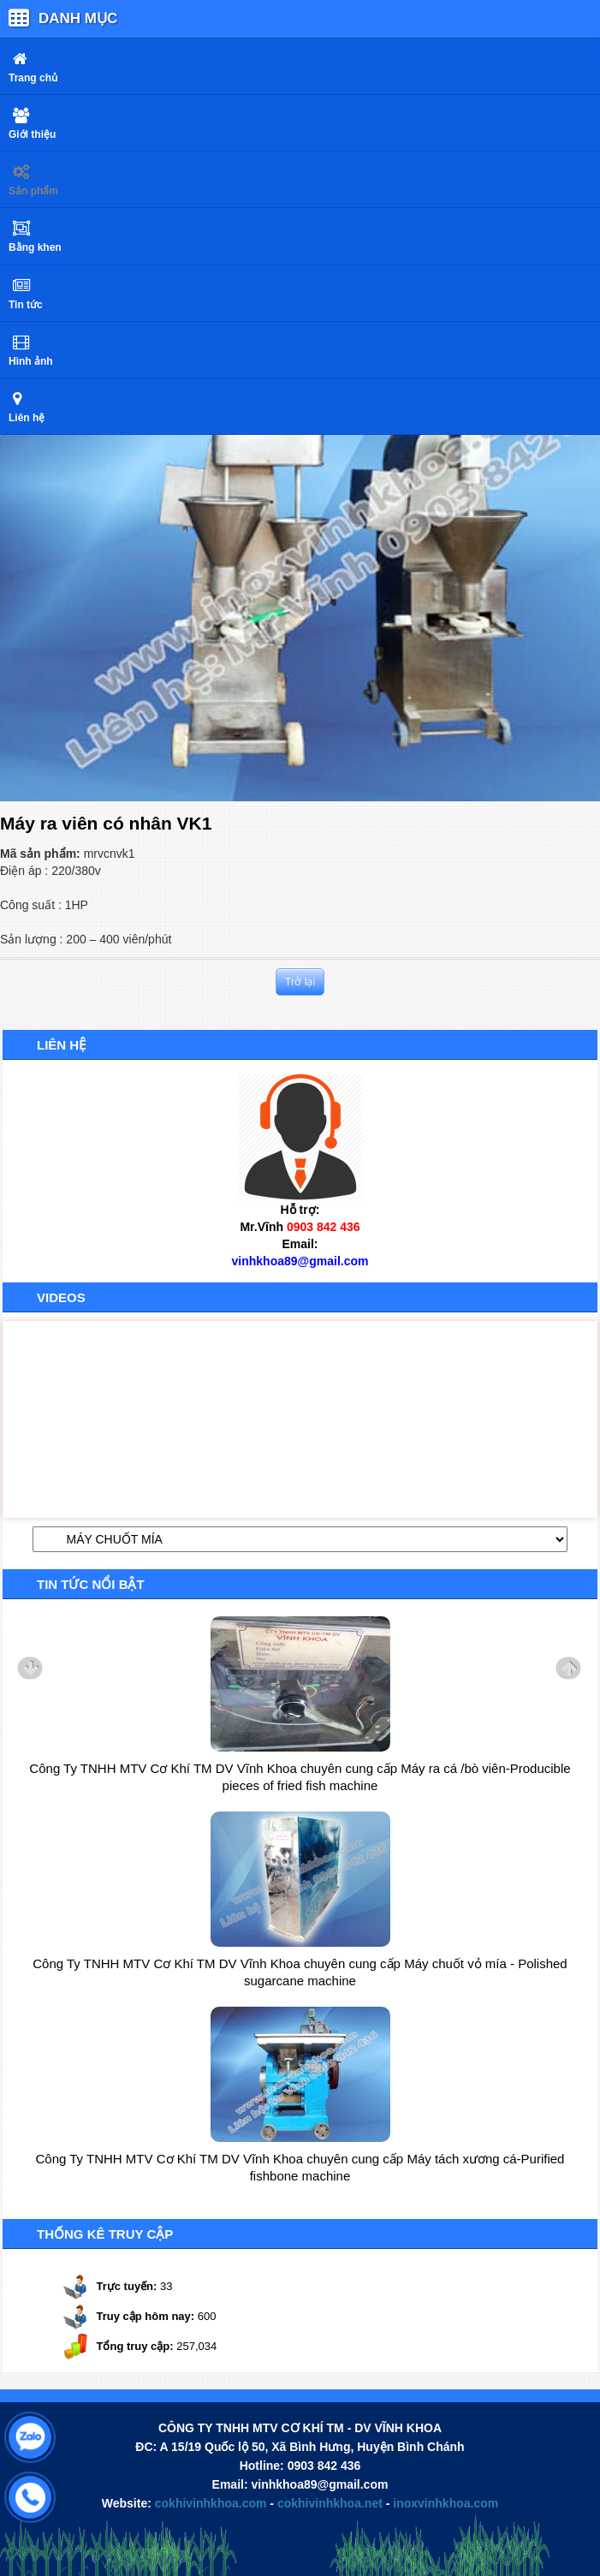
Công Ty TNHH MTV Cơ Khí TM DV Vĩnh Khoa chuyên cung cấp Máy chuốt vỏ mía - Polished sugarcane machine (300, 1972)
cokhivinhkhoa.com (211, 2503)
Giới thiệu (32, 134)
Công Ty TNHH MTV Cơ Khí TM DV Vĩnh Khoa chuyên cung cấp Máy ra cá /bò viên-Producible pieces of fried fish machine (299, 1777)
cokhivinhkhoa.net (330, 2503)
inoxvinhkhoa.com (445, 2503)
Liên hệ (27, 418)
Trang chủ (33, 78)
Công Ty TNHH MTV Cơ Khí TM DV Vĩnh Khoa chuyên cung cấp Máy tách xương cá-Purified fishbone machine (300, 2167)
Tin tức (26, 305)
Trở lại (300, 982)
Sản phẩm (33, 191)
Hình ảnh (31, 361)
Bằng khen (35, 247)
